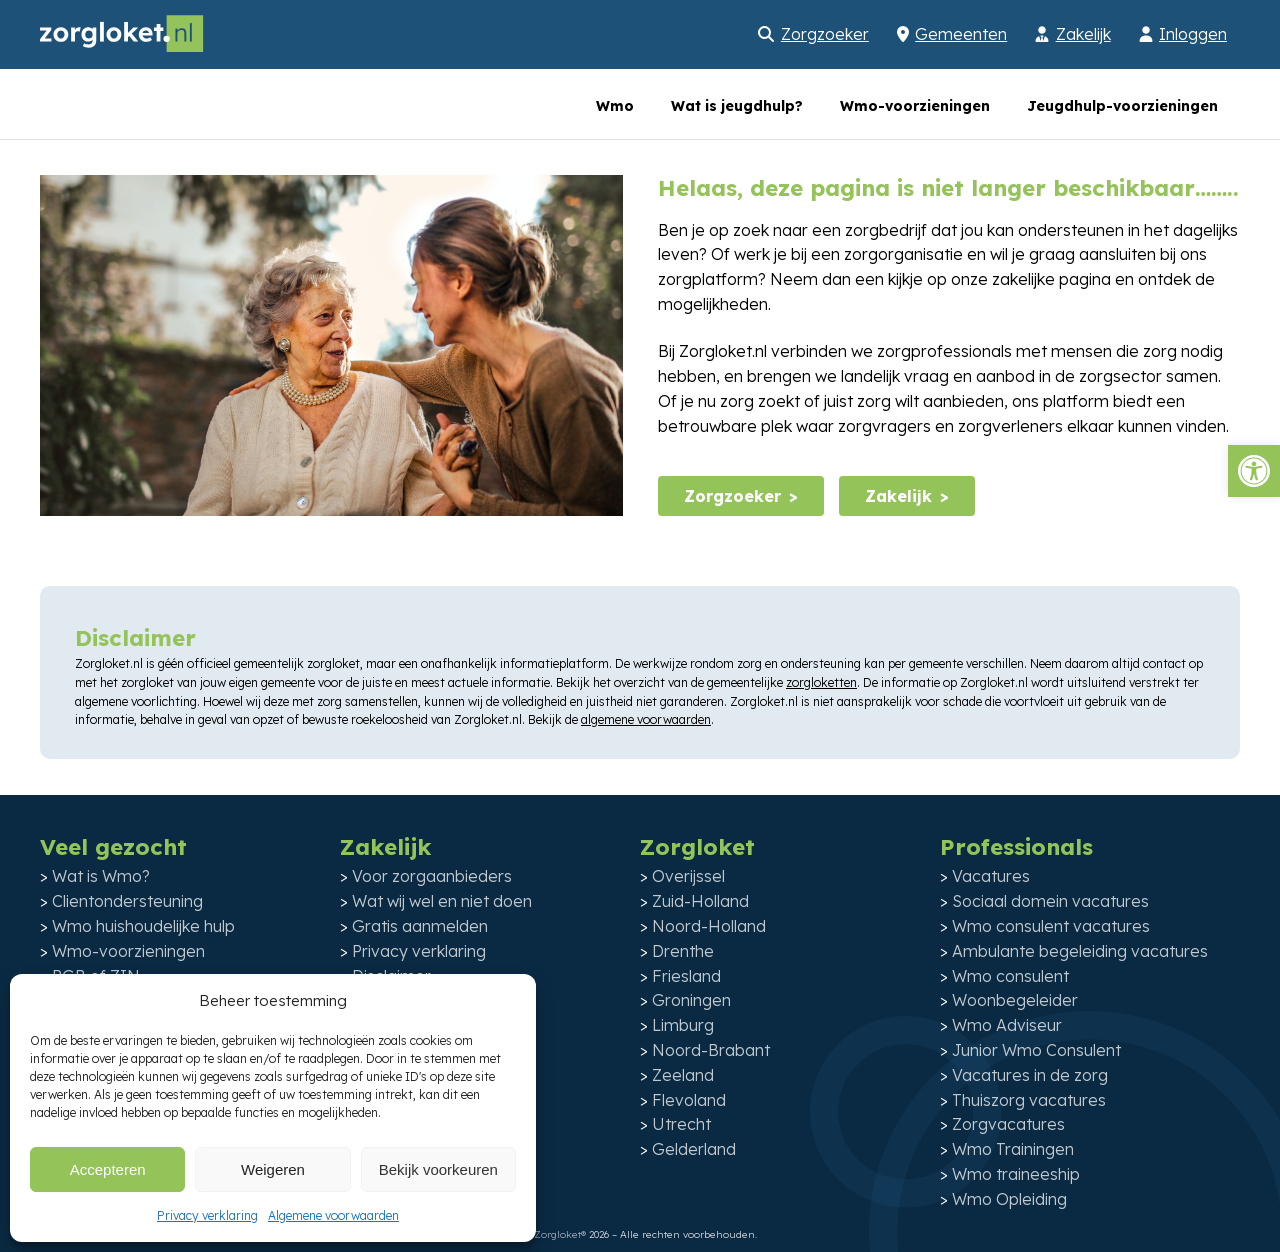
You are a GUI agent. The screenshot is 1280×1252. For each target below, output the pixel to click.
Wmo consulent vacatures (1051, 926)
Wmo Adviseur (1007, 1025)
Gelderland (694, 1149)
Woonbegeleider (1015, 1000)
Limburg (683, 1025)
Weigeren (273, 1169)
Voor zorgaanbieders (432, 876)
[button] (1254, 471)
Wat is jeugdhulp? (737, 106)
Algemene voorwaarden (333, 1215)
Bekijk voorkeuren (438, 1169)
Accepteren (108, 1169)
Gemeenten (961, 34)
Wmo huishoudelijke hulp (143, 926)
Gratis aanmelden (420, 926)
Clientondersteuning (127, 901)
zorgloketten (821, 682)
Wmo (615, 106)
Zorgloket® (560, 1234)
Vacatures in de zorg (1030, 1075)
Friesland (686, 976)
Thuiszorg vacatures (1029, 1100)
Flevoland (689, 1100)
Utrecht (681, 1124)
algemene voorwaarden (646, 719)
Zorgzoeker (825, 34)
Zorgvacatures (1008, 1124)
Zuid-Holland (700, 901)
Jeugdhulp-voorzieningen (1122, 106)
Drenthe (683, 951)
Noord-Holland (709, 926)
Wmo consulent (1010, 976)
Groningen (691, 1000)
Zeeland (683, 1075)
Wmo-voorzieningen (915, 106)
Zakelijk (1083, 34)
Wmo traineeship (1016, 1174)
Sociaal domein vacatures (1050, 901)
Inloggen (1193, 34)
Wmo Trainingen (1013, 1149)
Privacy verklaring (207, 1215)
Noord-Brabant (711, 1050)
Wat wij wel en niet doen (442, 901)
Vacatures (991, 876)
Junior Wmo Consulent (1036, 1050)
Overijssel (688, 876)
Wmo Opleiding (1009, 1199)
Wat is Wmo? (101, 876)
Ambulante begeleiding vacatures (1080, 951)
